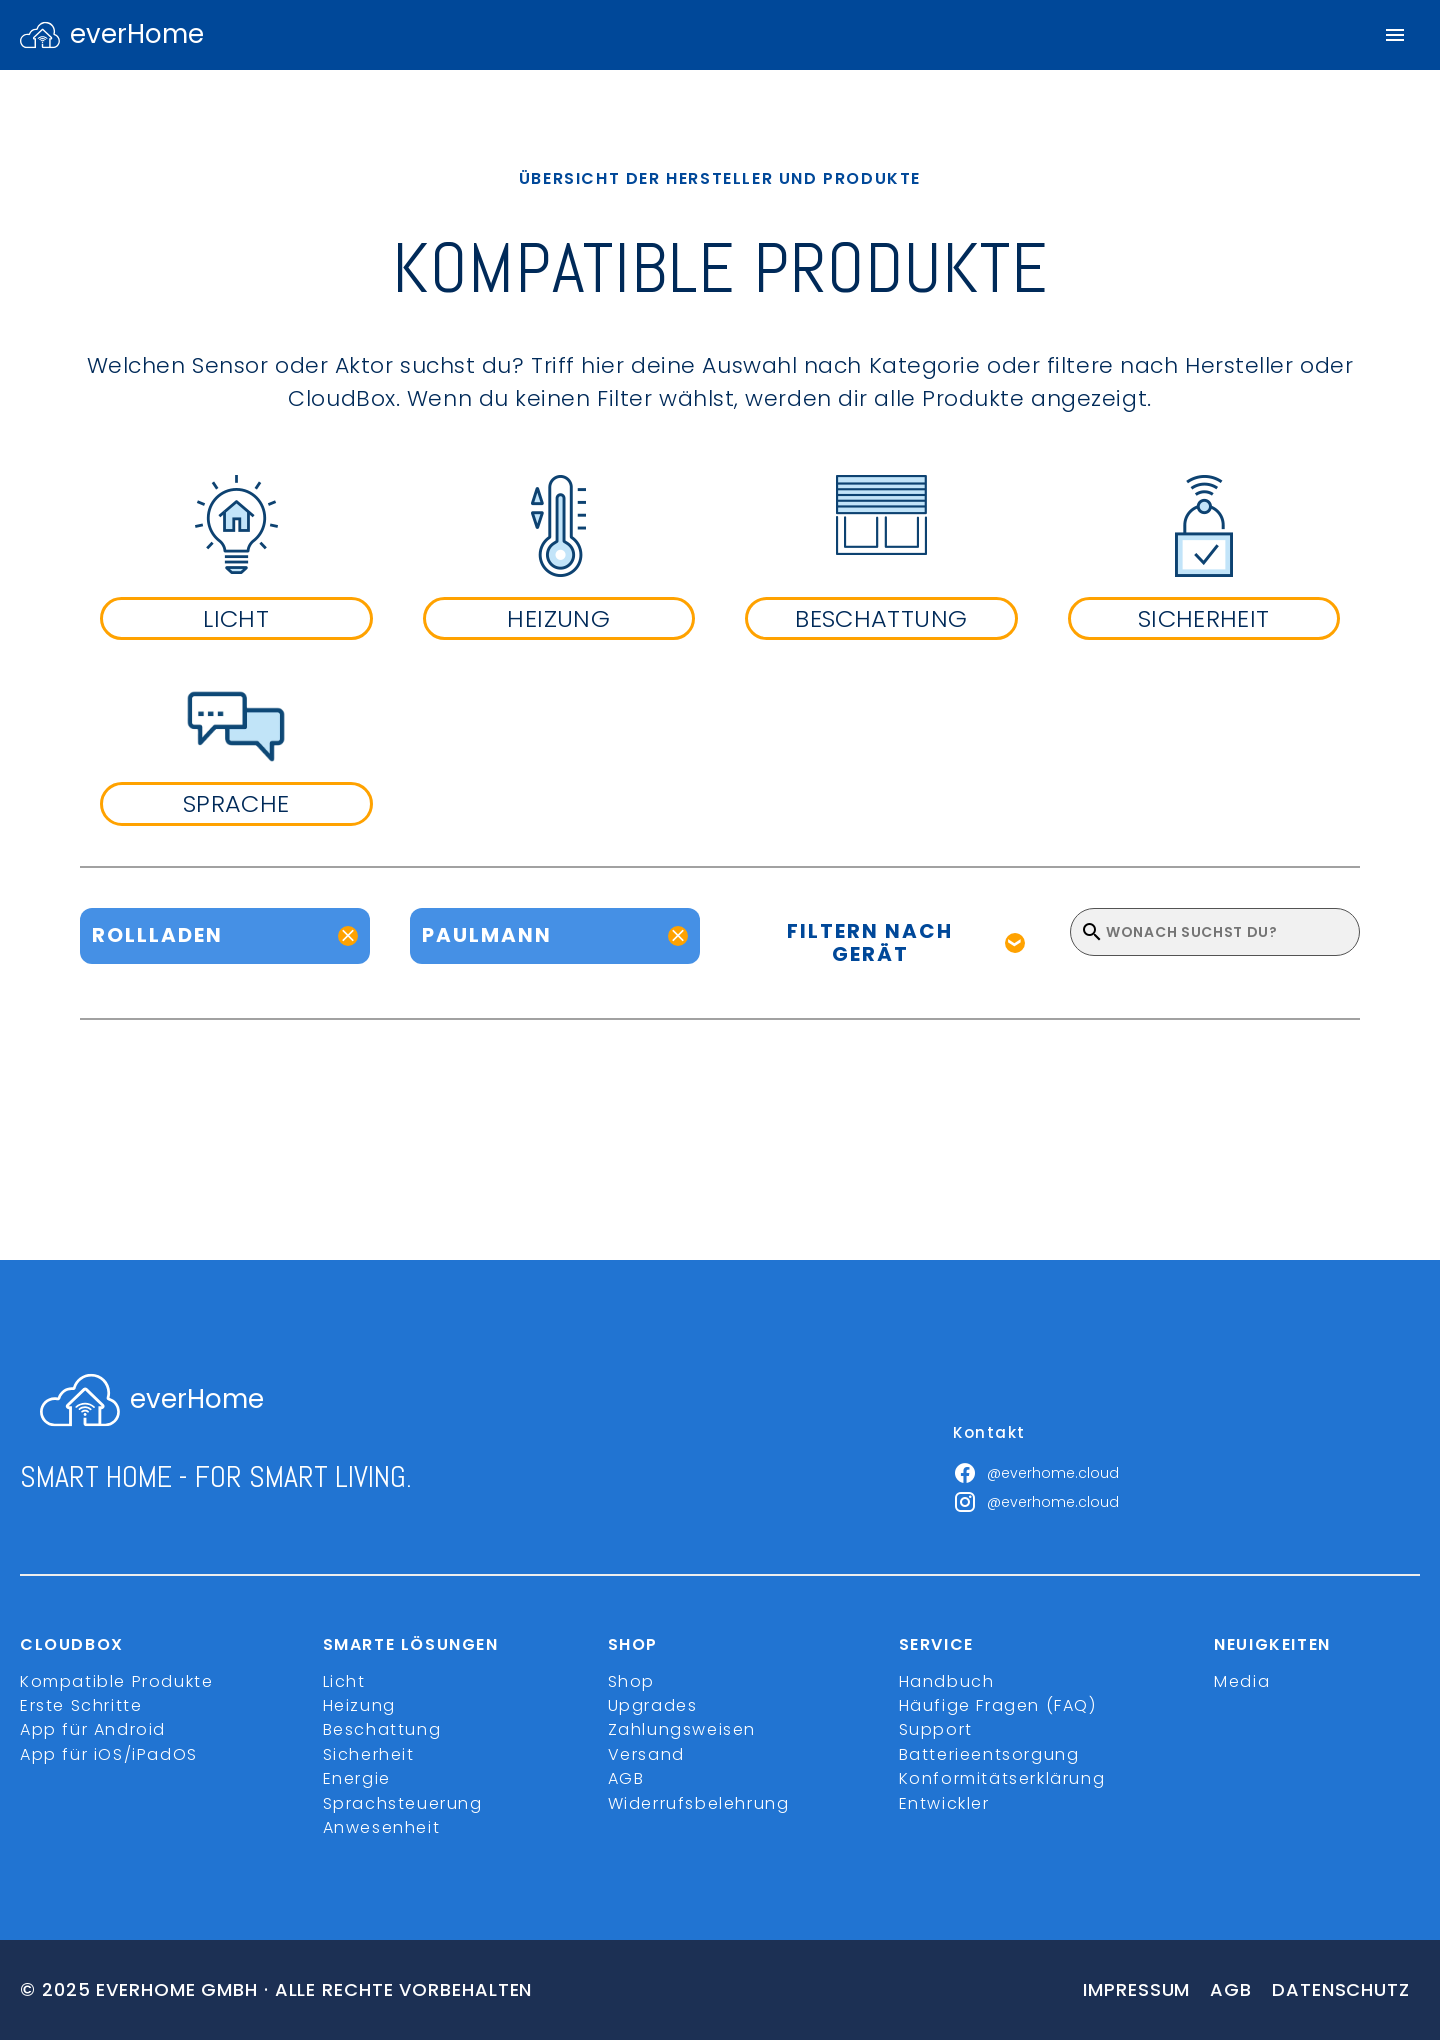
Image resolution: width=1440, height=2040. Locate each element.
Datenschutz (1341, 1989)
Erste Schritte (81, 1705)
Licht (344, 1681)
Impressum (1136, 1989)
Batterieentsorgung (989, 1754)
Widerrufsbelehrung (699, 1803)
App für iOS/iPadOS (109, 1754)
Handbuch (947, 1681)
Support (936, 1729)
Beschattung (382, 1729)
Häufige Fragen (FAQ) (998, 1705)
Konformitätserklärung (1002, 1778)
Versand (646, 1754)
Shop (631, 1681)
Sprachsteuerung (403, 1803)
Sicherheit (369, 1754)
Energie (357, 1778)
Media (1242, 1681)
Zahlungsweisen (682, 1729)
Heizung (359, 1705)
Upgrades (653, 1705)
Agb (1231, 1989)
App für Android (93, 1729)
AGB (626, 1778)
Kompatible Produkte (116, 1681)
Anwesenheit (382, 1827)
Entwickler (944, 1803)
